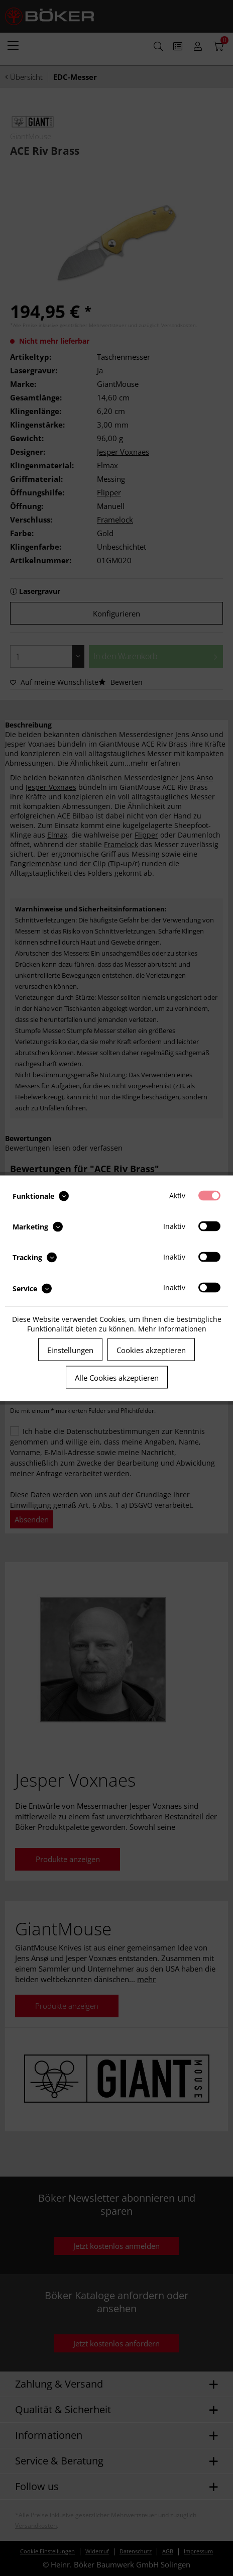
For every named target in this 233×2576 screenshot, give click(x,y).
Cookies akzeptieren (151, 1350)
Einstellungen (70, 1350)
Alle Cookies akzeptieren (117, 1377)
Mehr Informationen (172, 1328)
